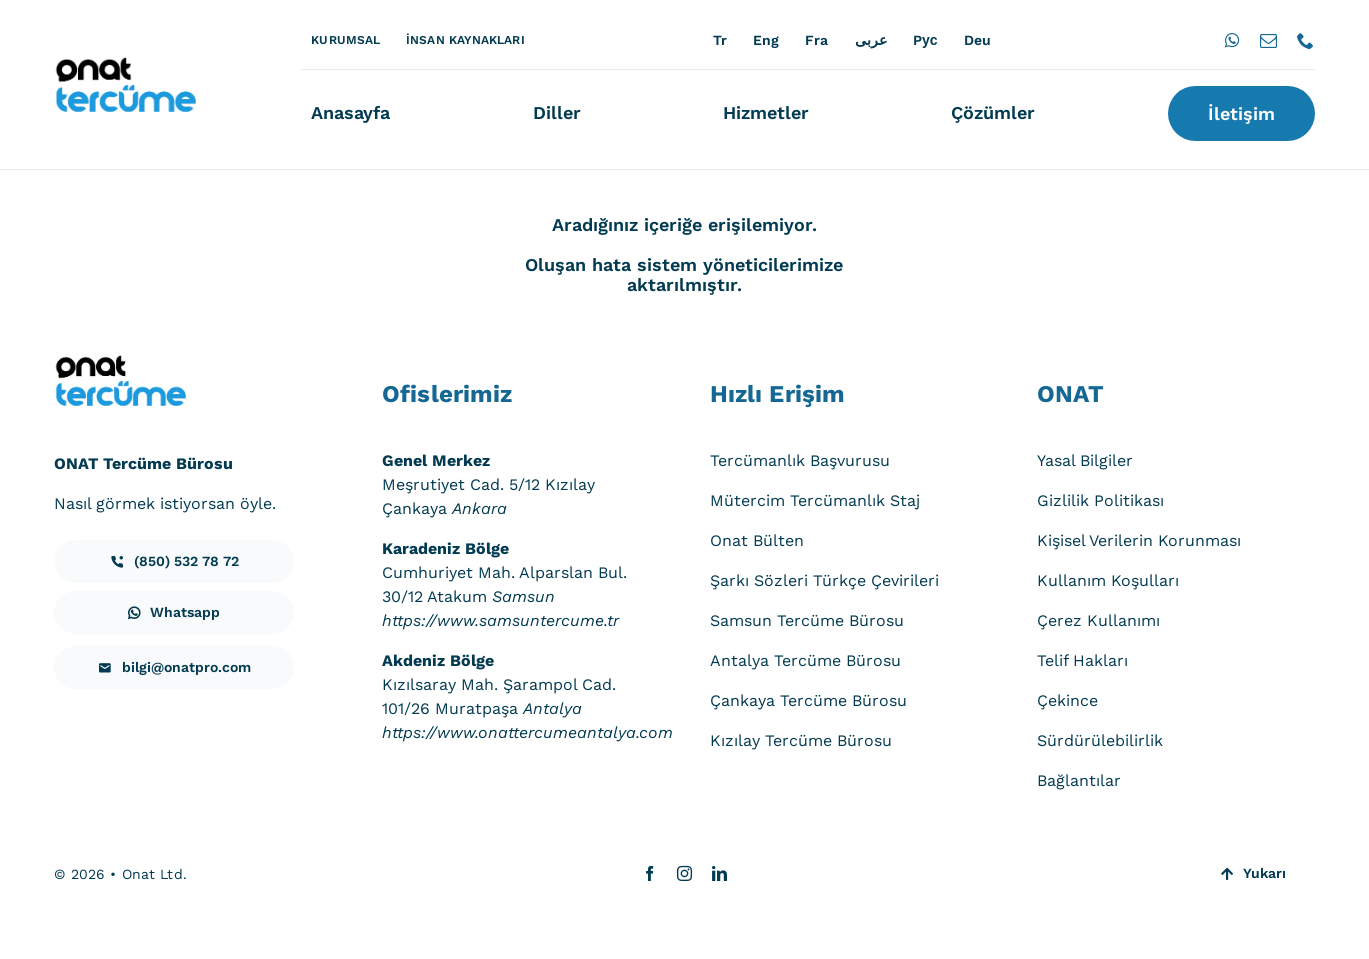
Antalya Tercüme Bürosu (805, 660)
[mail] (1268, 40)
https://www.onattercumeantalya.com (527, 732)
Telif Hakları (1082, 660)
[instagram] (684, 873)
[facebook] (649, 873)
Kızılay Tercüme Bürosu (801, 740)
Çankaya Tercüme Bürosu (808, 700)
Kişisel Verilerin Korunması (1139, 540)
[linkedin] (719, 873)
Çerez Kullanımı (1098, 620)
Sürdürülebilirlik (1100, 740)
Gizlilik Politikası (1100, 500)
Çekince (1067, 700)
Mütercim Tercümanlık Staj (815, 500)
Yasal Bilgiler (1085, 460)
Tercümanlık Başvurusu (800, 460)
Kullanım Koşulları (1108, 580)
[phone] (1305, 40)
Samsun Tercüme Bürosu (807, 620)
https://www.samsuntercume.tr (500, 620)
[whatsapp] (1232, 40)
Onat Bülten (757, 540)
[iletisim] (174, 561)
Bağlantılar (1079, 780)
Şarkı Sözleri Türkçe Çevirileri (824, 580)
